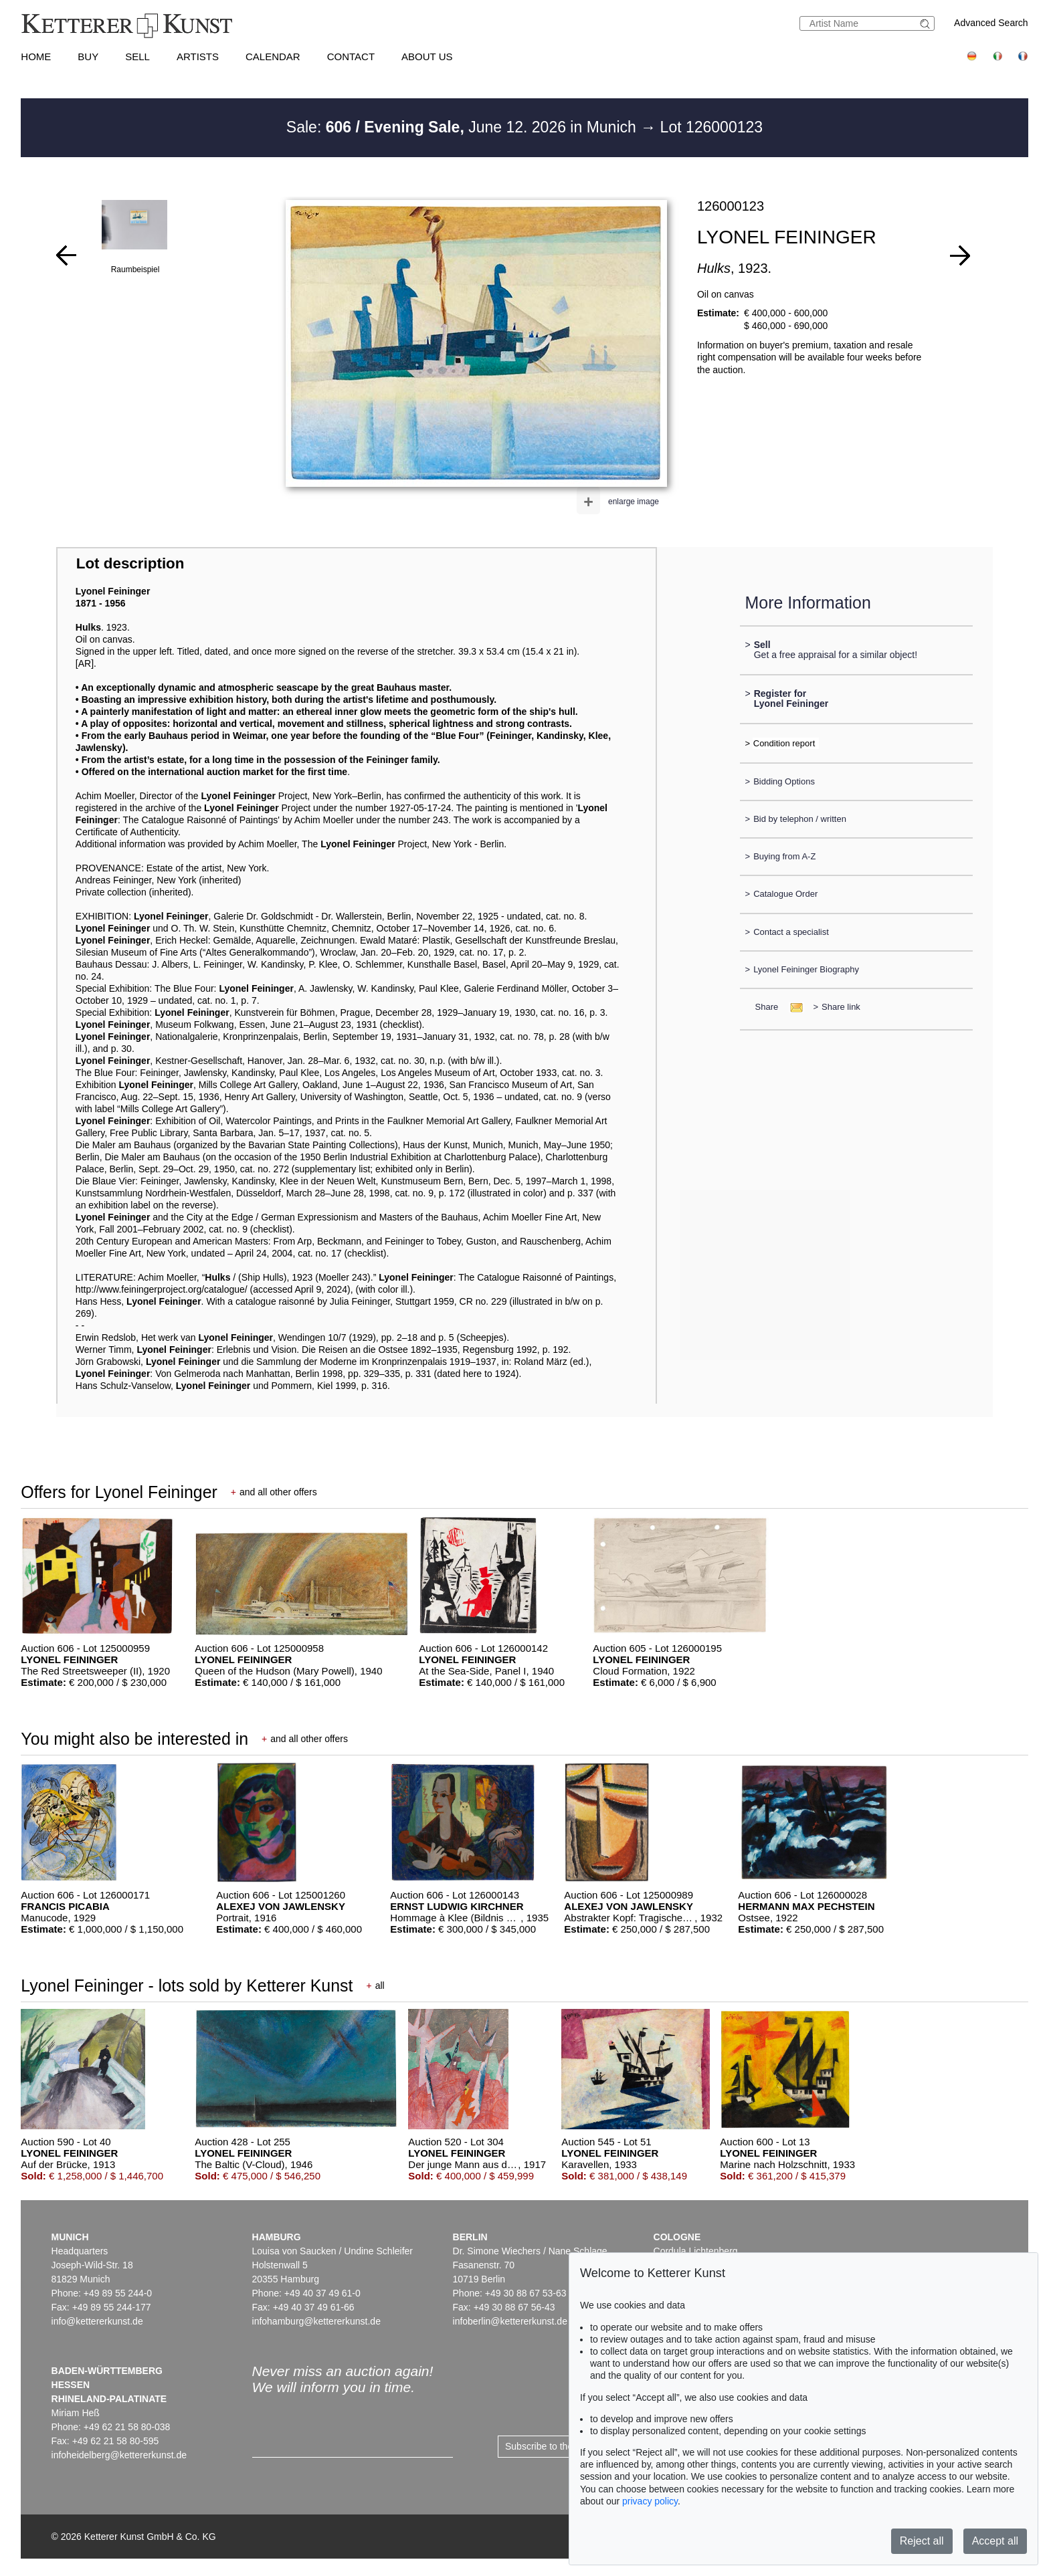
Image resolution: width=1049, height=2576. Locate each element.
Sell (137, 56)
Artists (198, 56)
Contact (351, 56)
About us (426, 56)
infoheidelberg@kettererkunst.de (119, 2455)
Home (36, 56)
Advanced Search (991, 22)
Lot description (130, 563)
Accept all (995, 2541)
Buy (88, 56)
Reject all (922, 2541)
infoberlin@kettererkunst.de (510, 2321)
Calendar (273, 56)
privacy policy (650, 2501)
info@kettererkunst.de (97, 2321)
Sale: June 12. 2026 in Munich (463, 127)
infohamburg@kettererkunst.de (316, 2321)
